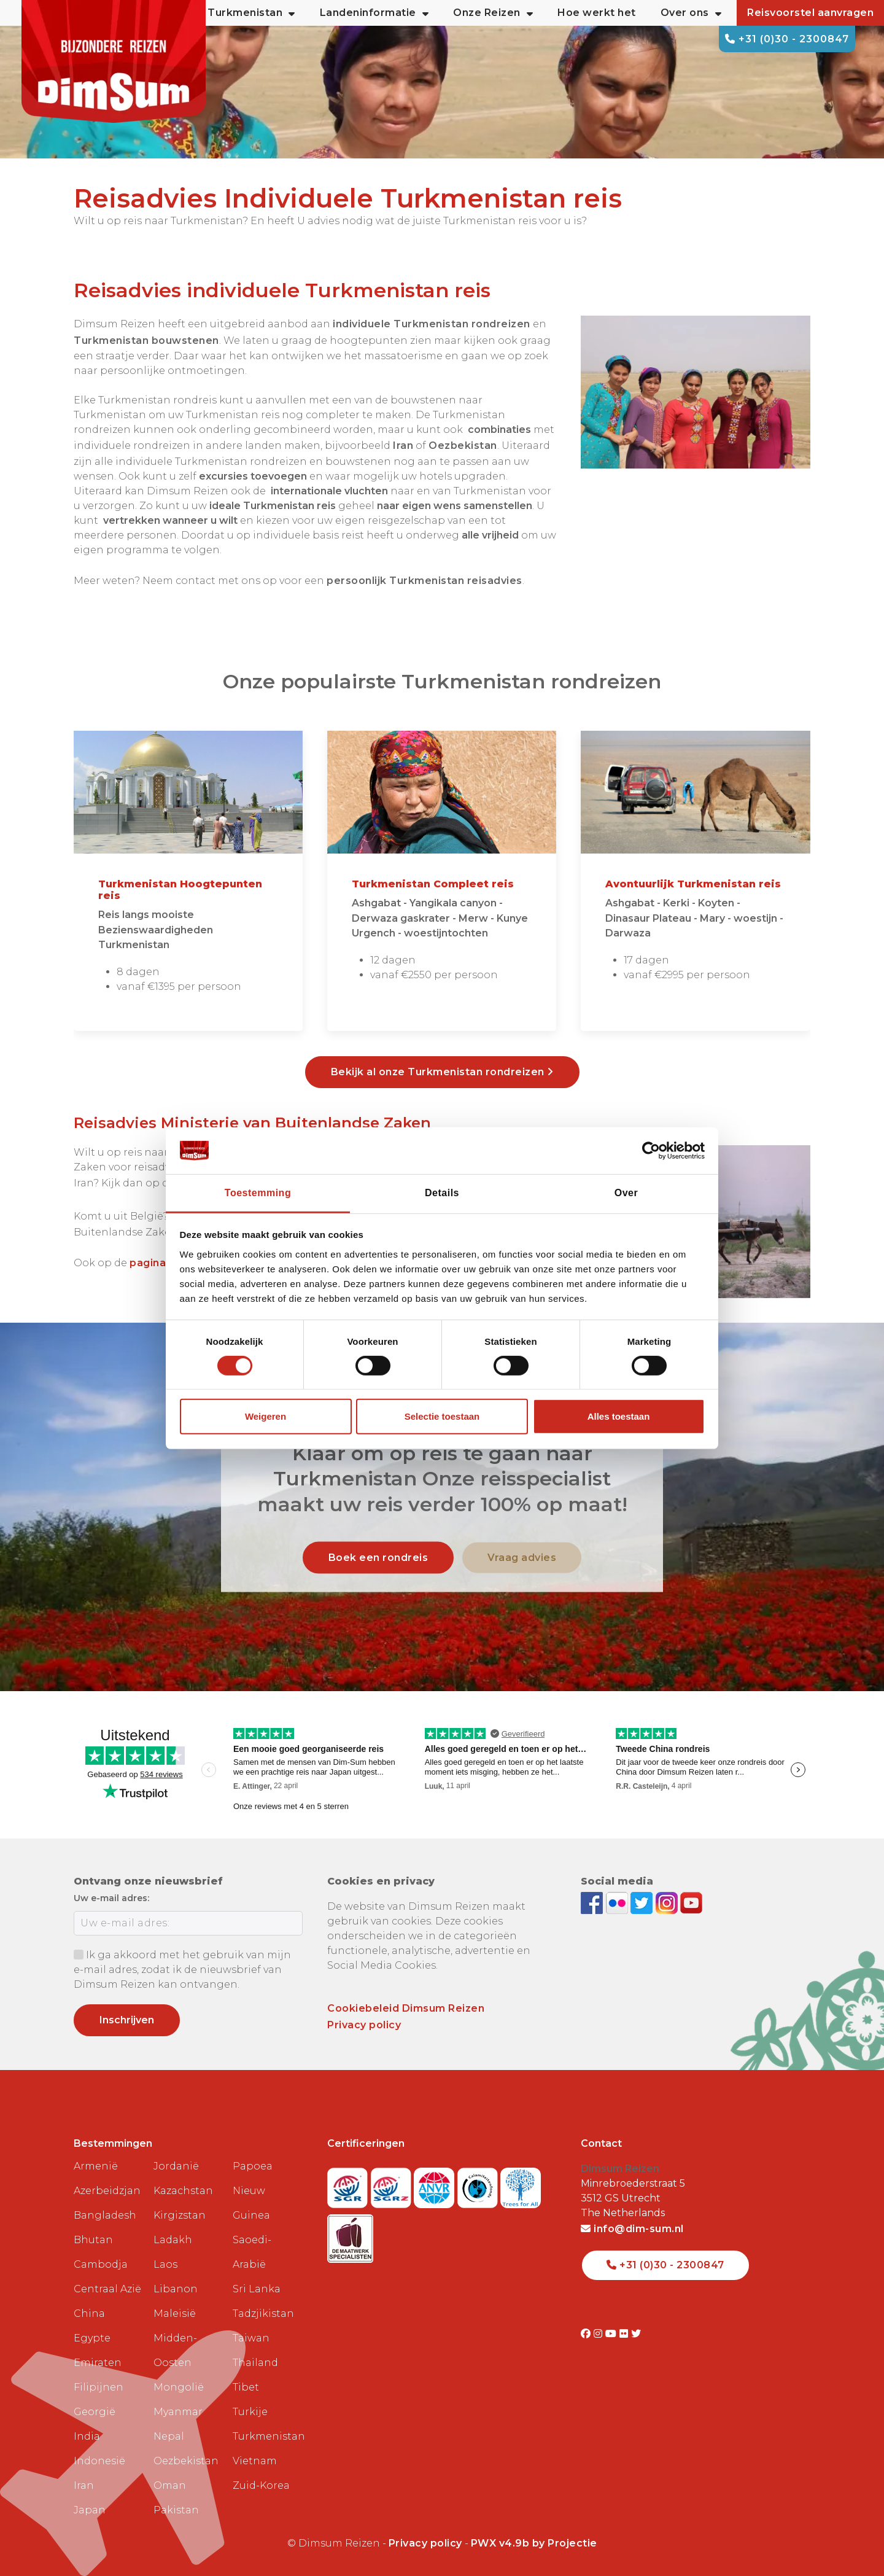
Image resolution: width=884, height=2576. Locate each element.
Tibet (246, 2387)
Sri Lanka (257, 2289)
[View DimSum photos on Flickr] (618, 1902)
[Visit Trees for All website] (520, 2184)
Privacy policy (364, 2025)
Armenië (96, 2166)
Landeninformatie (374, 13)
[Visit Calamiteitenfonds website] (479, 2184)
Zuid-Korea (261, 2485)
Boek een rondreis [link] (378, 1557)
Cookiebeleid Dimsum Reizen (405, 2008)
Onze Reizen (493, 13)
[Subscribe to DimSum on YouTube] (691, 1902)
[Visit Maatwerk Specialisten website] (350, 2235)
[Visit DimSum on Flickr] (625, 2334)
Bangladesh (105, 2215)
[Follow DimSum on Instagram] (668, 1902)
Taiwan (251, 2338)
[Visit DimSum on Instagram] (599, 2334)
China (89, 2313)
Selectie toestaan (442, 1416)
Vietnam (255, 2461)
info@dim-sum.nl (632, 2229)
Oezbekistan (186, 2461)
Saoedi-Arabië (252, 2252)
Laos (165, 2264)
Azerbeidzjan (107, 2191)
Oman (169, 2485)
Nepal (168, 2436)
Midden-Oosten (175, 2350)
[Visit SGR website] (349, 2184)
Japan (90, 2510)
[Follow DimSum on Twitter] (643, 1902)
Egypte (92, 2338)
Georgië (94, 2412)
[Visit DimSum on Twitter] (636, 2334)
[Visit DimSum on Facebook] (593, 1902)
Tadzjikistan (263, 2313)
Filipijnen (98, 2387)
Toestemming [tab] (258, 1193)
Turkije (250, 2412)
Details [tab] (442, 1193)
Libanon (175, 2289)
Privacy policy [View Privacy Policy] (425, 2543)
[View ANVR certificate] (435, 2184)
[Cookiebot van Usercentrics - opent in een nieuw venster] (651, 1151)
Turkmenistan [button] (251, 13)
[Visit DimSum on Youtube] (612, 2334)
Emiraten (98, 2362)
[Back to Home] (113, 61)
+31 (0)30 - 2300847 (787, 39)
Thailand (255, 2362)
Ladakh (172, 2240)
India (87, 2436)
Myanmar (178, 2412)
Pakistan (176, 2510)
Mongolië (178, 2387)
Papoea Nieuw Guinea (253, 2190)
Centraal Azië (107, 2289)
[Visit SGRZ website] (392, 2184)
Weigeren (265, 1416)
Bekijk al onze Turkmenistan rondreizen (442, 1072)
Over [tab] (626, 1193)
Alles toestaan (618, 1416)
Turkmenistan (268, 2436)
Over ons (691, 13)
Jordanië (176, 2166)
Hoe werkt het (596, 12)
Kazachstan (183, 2191)
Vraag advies (521, 1557)
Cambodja (101, 2264)
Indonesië (99, 2461)
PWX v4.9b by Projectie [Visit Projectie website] (534, 2543)
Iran (84, 2485)
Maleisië (174, 2313)
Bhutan (93, 2240)
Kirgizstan (179, 2215)
